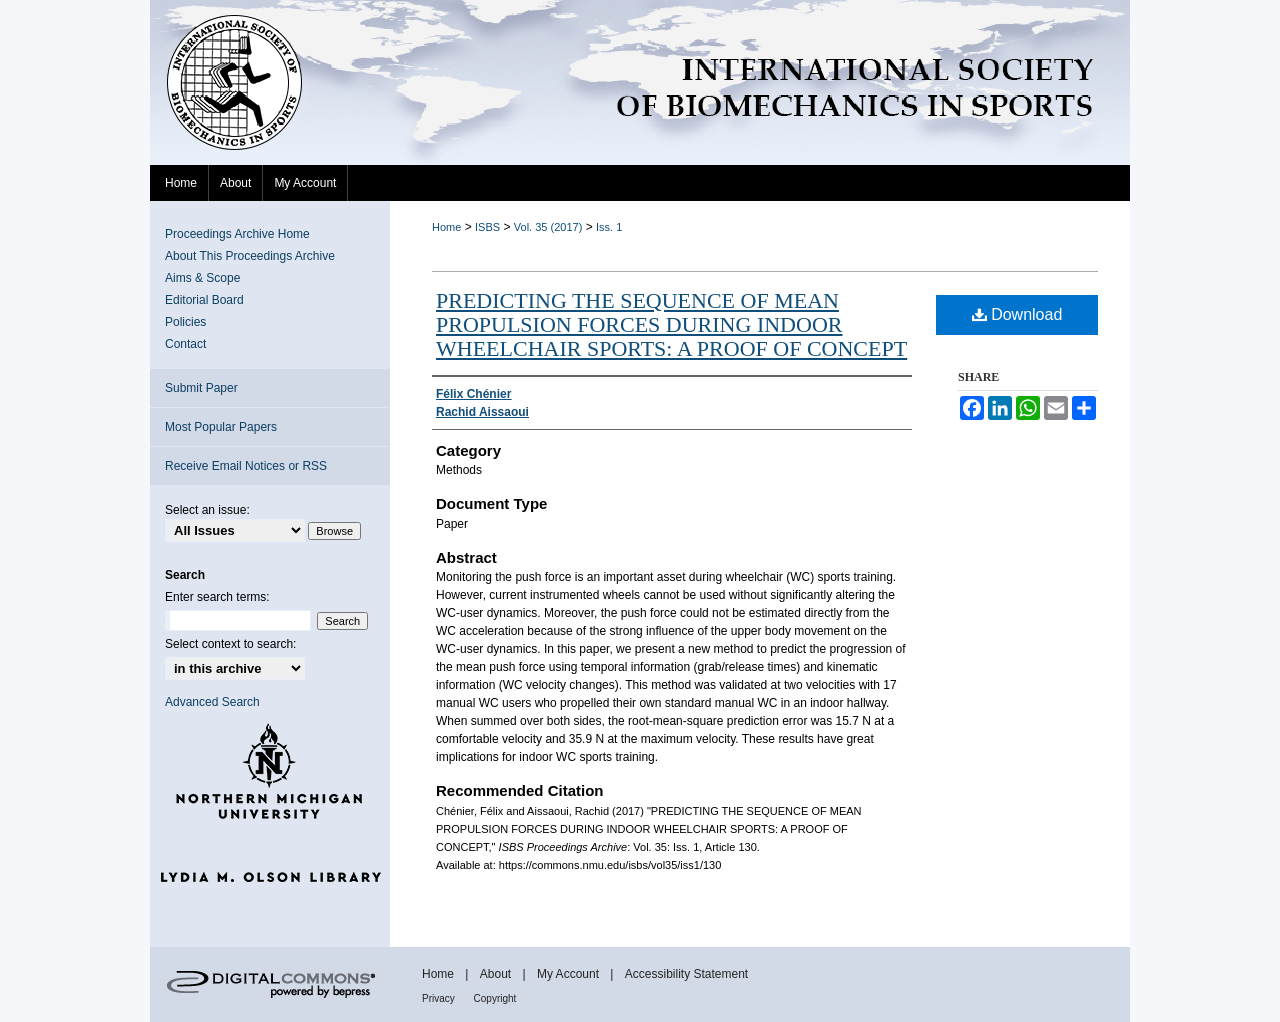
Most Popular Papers (221, 427)
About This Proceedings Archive (250, 256)
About (497, 974)
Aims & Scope (202, 278)
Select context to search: (230, 644)
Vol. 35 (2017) (548, 227)
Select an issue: (207, 510)
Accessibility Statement (686, 974)
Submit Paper (201, 388)
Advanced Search (212, 702)
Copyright (495, 998)
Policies (185, 322)
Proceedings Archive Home (237, 234)
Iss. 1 (609, 227)
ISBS (487, 227)
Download (1017, 314)
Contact (185, 344)
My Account (569, 974)
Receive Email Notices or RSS (246, 466)
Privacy (440, 998)
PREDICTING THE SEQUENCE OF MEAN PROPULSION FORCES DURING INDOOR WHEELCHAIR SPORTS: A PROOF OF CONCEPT (671, 324)
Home (446, 227)
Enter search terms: (217, 597)
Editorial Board (204, 300)
